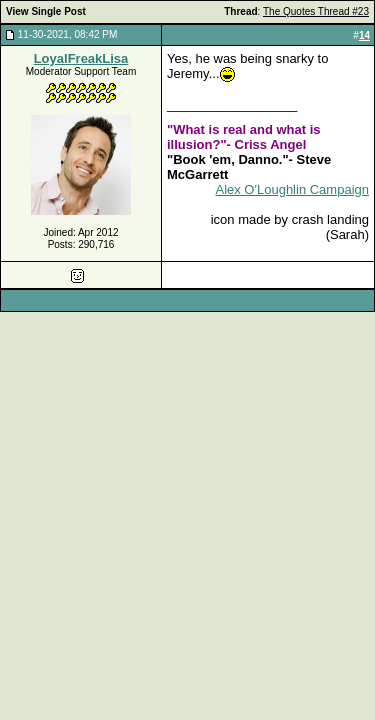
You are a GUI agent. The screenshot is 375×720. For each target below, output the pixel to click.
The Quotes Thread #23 (316, 11)
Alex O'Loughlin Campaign (292, 189)
